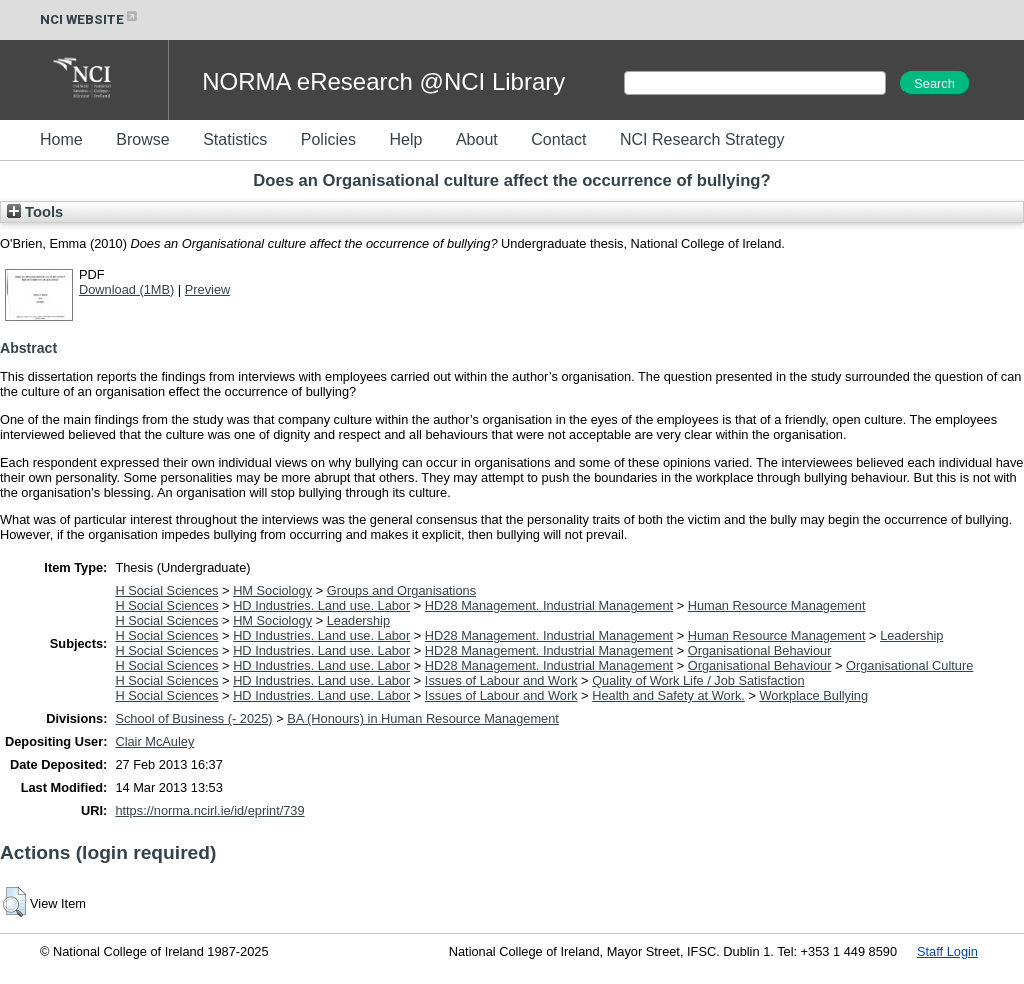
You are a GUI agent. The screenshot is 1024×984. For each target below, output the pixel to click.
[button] (14, 902)
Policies (328, 139)
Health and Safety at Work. (668, 695)
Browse (142, 139)
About (477, 139)
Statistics (235, 139)
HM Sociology (272, 590)
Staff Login (947, 951)
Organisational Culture (909, 665)
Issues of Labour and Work (501, 680)
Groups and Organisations (401, 590)
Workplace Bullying (813, 695)
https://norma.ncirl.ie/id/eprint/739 (209, 810)
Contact (558, 139)
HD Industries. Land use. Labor (321, 605)
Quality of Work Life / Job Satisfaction (698, 680)
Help (405, 139)
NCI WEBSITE (90, 19)
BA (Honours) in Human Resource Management (423, 718)
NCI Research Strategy (702, 139)
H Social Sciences (166, 590)
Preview (208, 289)
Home (61, 139)
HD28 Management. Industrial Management (549, 605)
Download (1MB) (126, 289)
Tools (35, 212)
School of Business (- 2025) (193, 718)
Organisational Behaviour (760, 650)
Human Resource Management (777, 605)
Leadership (358, 620)
